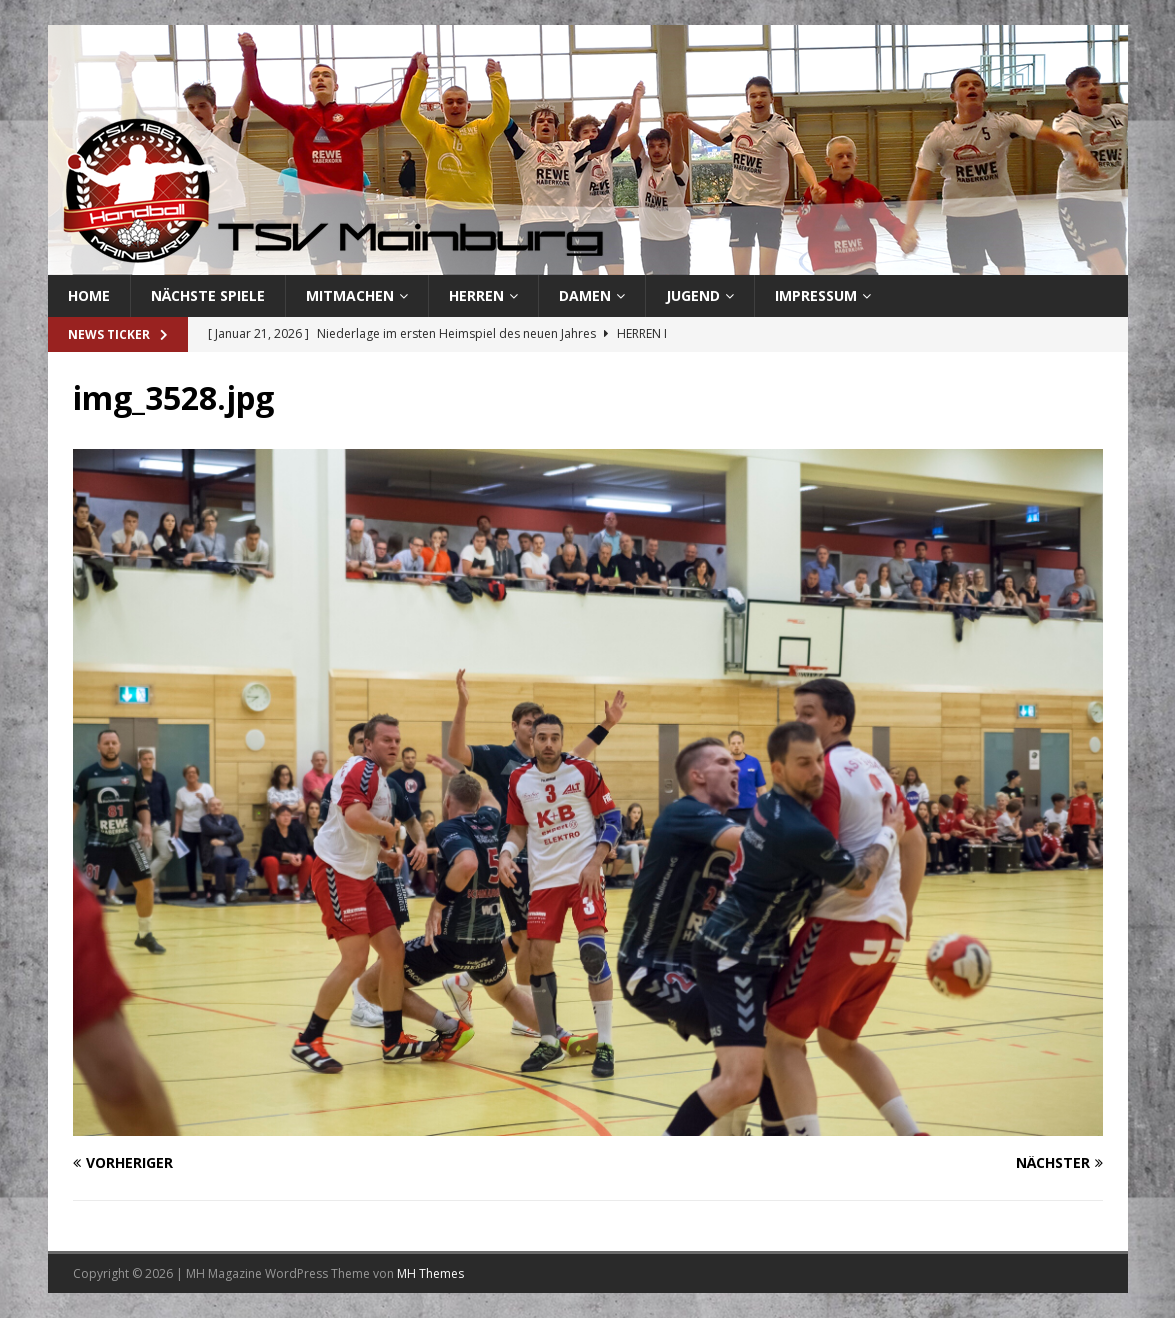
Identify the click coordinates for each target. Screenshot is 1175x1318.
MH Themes (430, 1273)
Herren (476, 295)
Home (89, 295)
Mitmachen (350, 295)
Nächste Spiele (208, 295)
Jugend (693, 295)
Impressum (816, 295)
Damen (585, 295)
